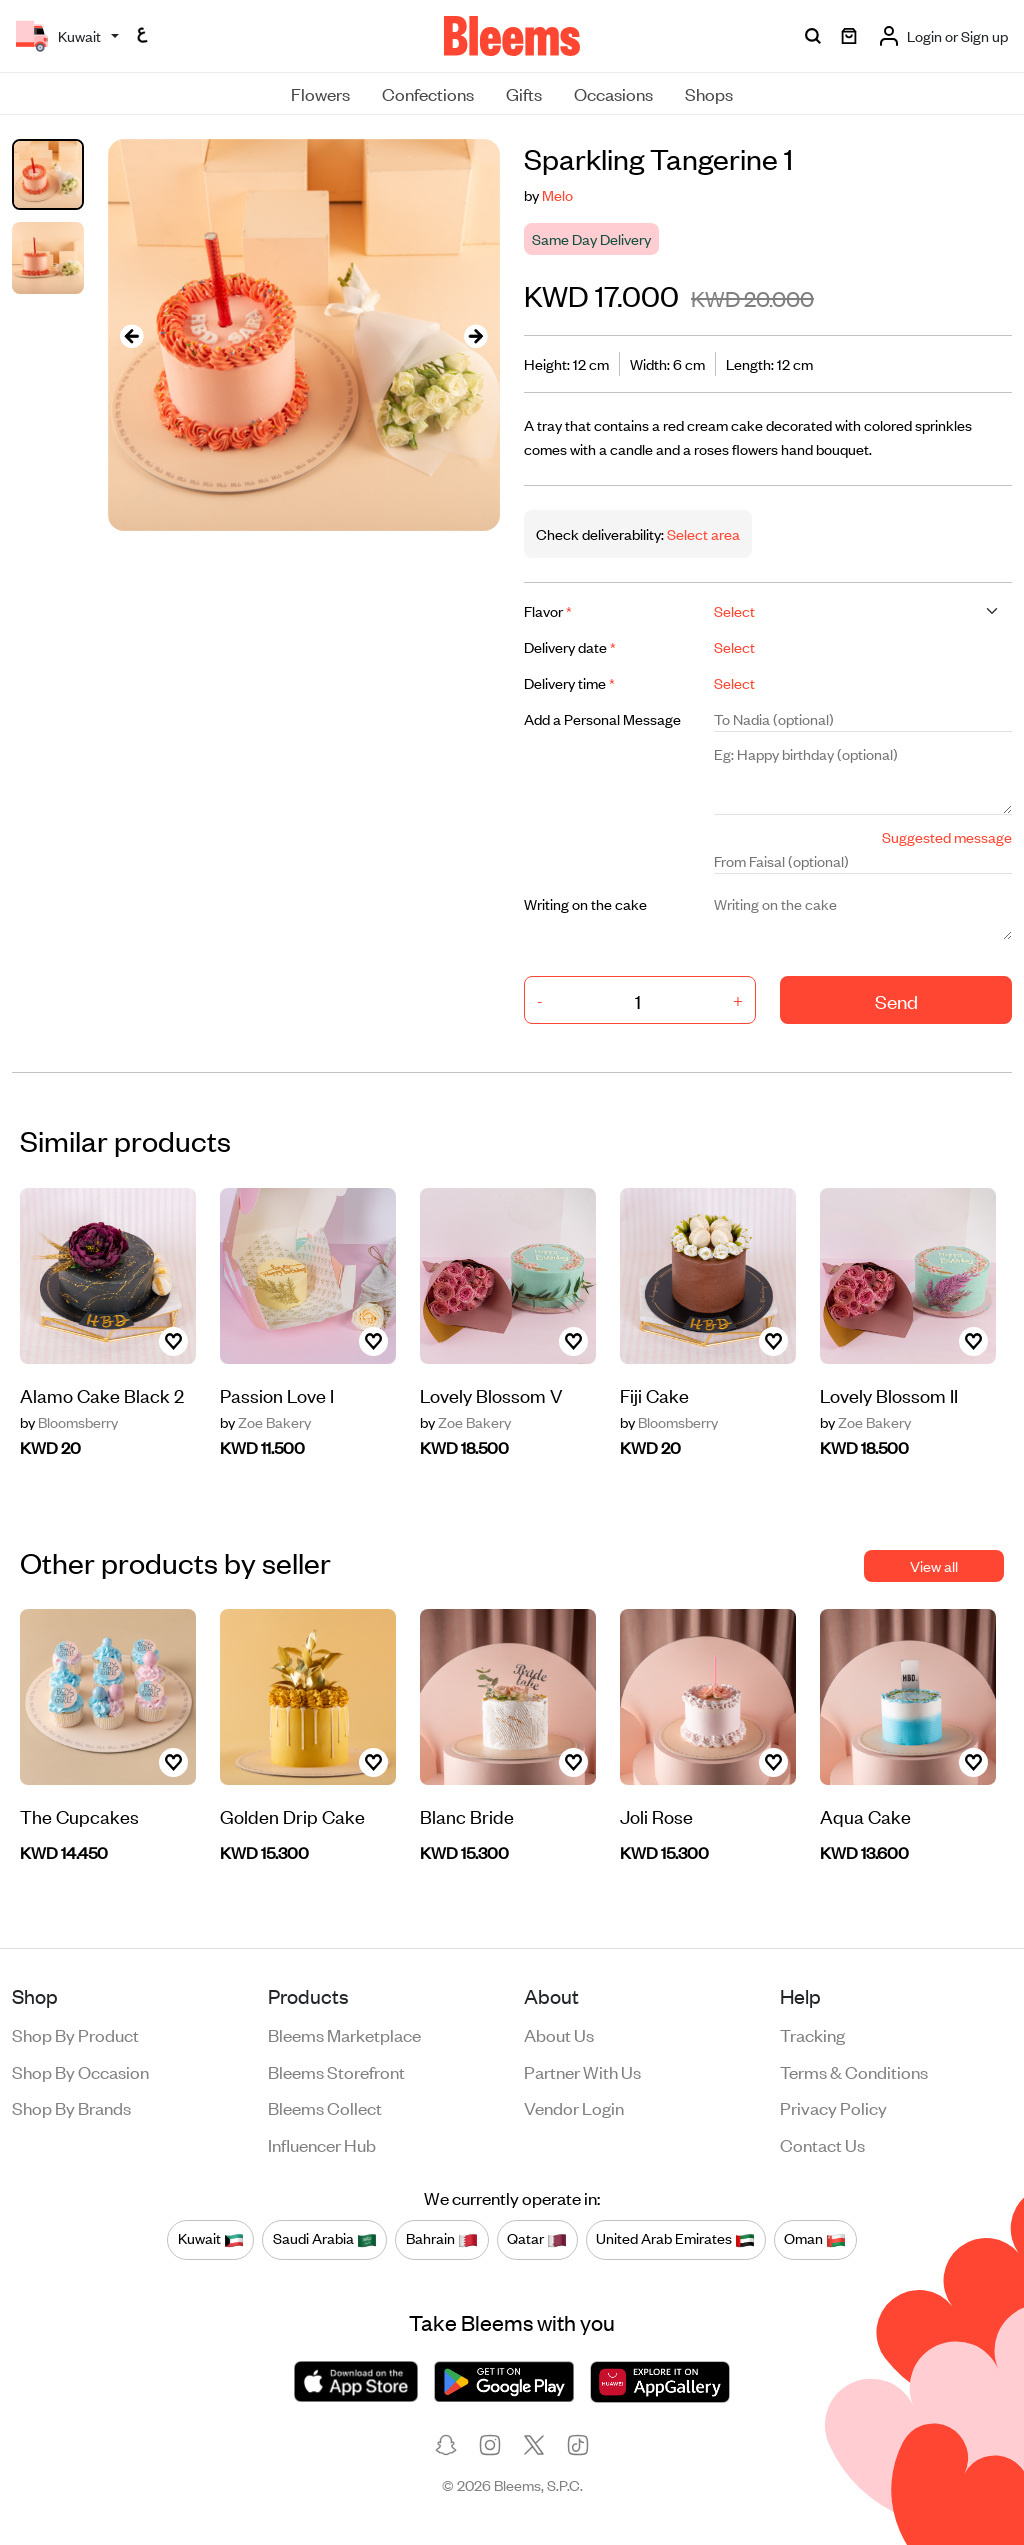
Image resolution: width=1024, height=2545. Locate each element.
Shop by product (75, 2034)
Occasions (613, 93)
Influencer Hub (322, 2144)
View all (934, 1565)
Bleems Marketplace (344, 2034)
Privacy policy (833, 2107)
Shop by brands (71, 2107)
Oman (815, 2239)
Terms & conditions (854, 2071)
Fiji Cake (654, 1394)
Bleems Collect (325, 2107)
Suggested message (947, 836)
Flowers (320, 93)
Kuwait (211, 2239)
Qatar (537, 2239)
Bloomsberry (69, 1422)
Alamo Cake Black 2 (102, 1394)
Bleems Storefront (336, 2071)
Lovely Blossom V (491, 1394)
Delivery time (569, 682)
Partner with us (582, 2071)
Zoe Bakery (265, 1422)
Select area (702, 533)
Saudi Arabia (325, 2239)
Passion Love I (277, 1394)
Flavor (548, 610)
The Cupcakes (79, 1815)
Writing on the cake (585, 903)
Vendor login (574, 2107)
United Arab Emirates (675, 2239)
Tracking (812, 2034)
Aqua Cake (865, 1815)
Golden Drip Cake (292, 1815)
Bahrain (442, 2239)
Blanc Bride (467, 1815)
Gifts (524, 93)
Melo (557, 194)
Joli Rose (656, 1815)
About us (559, 2034)
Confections (428, 93)
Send (896, 1000)
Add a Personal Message (602, 718)
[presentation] (132, 335)
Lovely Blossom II (889, 1394)
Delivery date (570, 646)
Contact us (822, 2144)
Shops (709, 93)
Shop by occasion (80, 2071)
